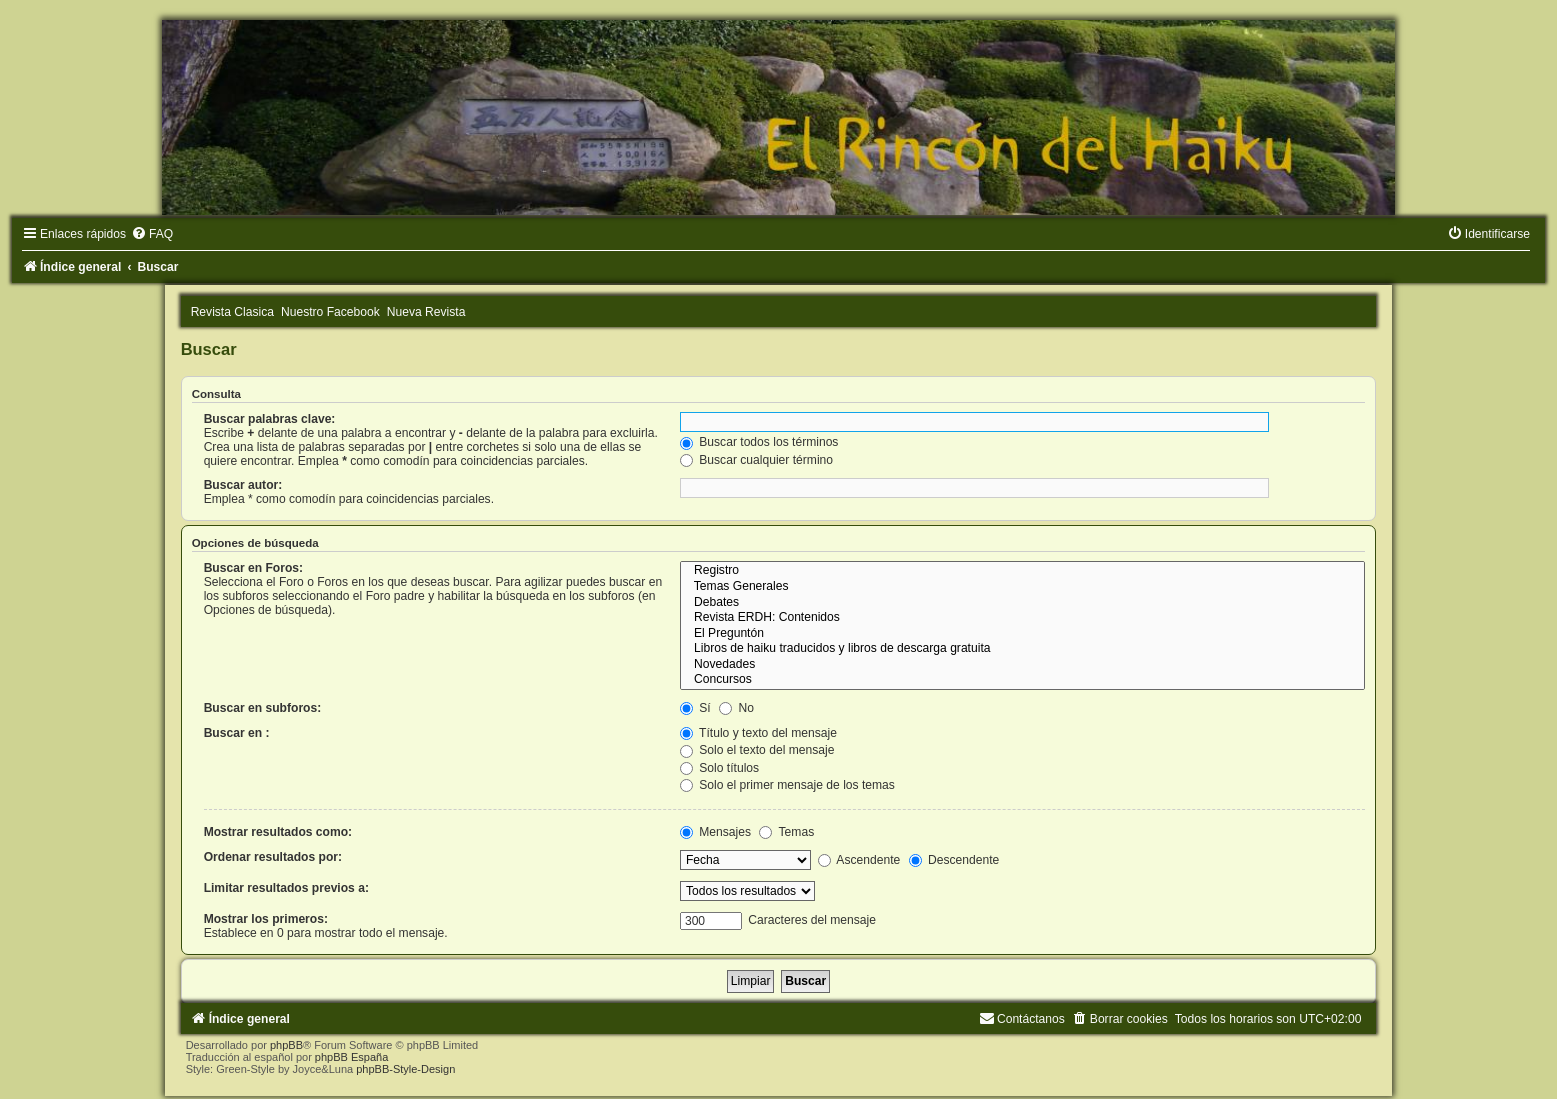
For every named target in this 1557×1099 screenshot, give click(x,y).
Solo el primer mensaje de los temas (787, 785)
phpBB (286, 1045)
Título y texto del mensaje (758, 733)
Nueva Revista (426, 312)
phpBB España (351, 1057)
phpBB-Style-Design (405, 1069)
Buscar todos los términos (759, 442)
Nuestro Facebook (330, 312)
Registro (1022, 571)
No (736, 708)
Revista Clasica (232, 312)
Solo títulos (719, 768)
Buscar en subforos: (263, 708)
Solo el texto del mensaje (757, 750)
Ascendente (859, 860)
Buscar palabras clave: (270, 419)
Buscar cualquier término (756, 460)
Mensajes (715, 832)
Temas (786, 832)
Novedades (1022, 665)
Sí (695, 708)
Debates (1022, 603)
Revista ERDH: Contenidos (1022, 618)
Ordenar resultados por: (273, 857)
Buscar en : (237, 733)
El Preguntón (1022, 634)
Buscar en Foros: (253, 568)
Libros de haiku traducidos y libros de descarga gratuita (1022, 649)
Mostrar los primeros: (266, 919)
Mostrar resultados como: (278, 832)
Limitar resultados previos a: (286, 888)
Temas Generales (1022, 587)
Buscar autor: (243, 485)
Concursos (1022, 680)
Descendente (954, 860)
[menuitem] (152, 234)
